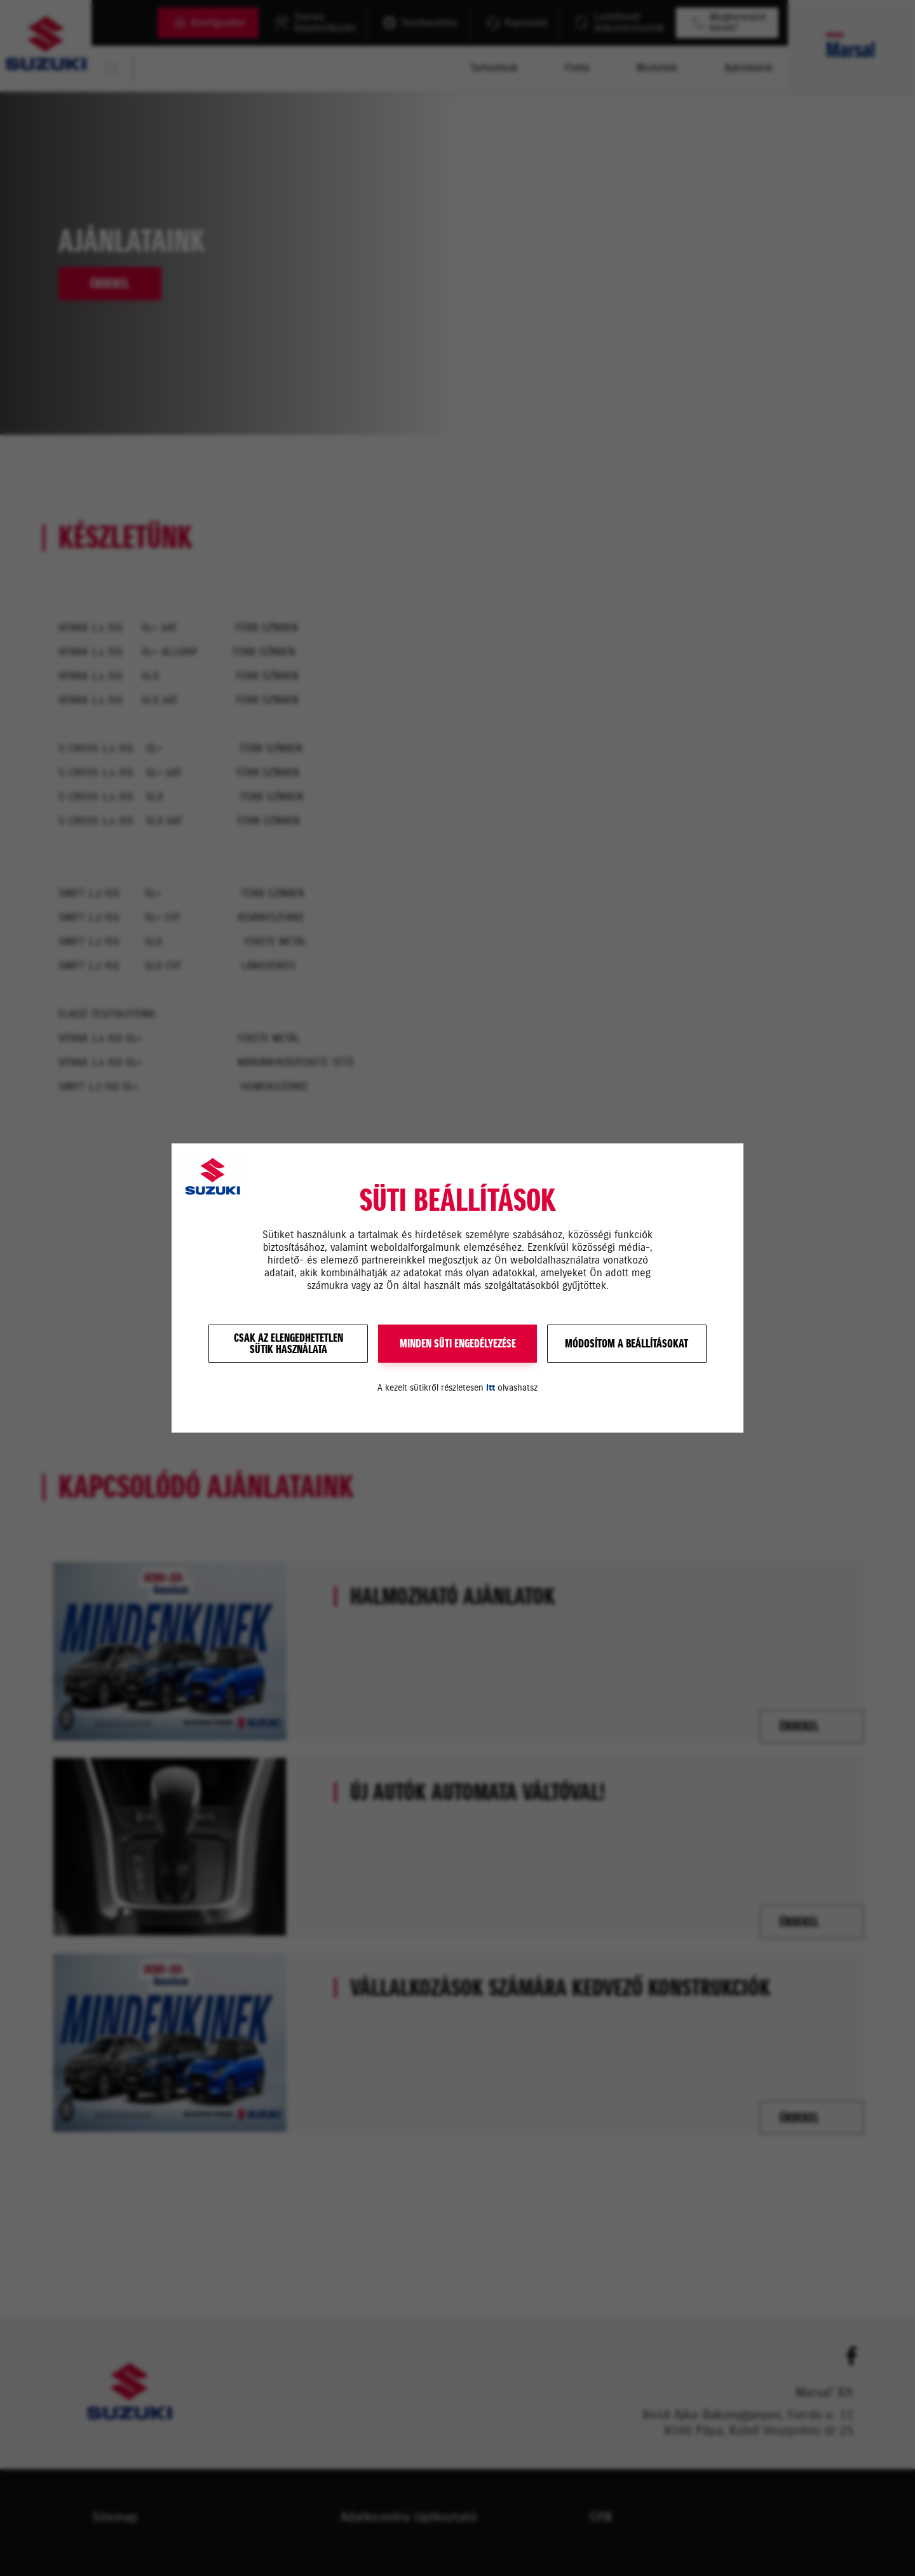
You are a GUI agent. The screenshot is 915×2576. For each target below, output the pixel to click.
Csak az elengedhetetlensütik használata (288, 1343)
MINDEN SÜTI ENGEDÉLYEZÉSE (458, 1344)
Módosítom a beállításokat (626, 1344)
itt (490, 1387)
